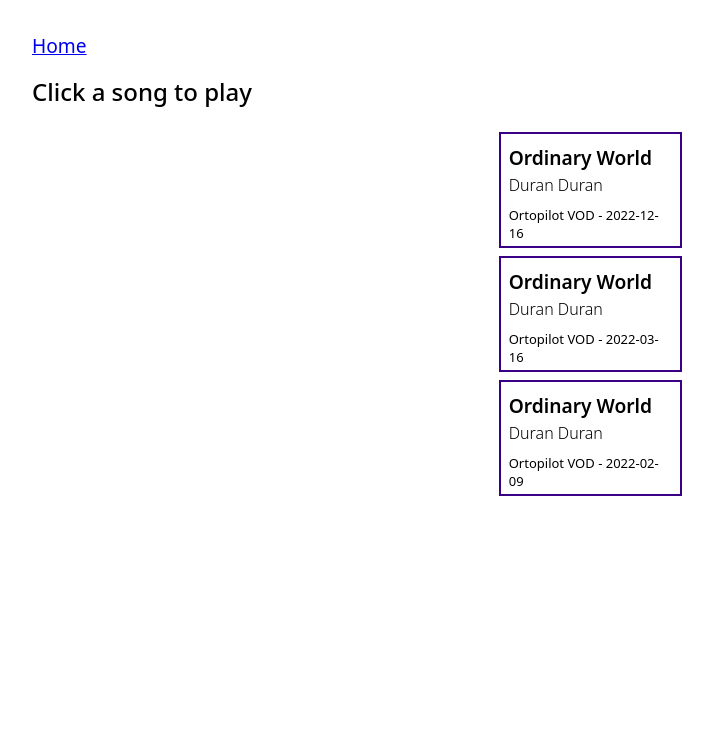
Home (59, 45)
